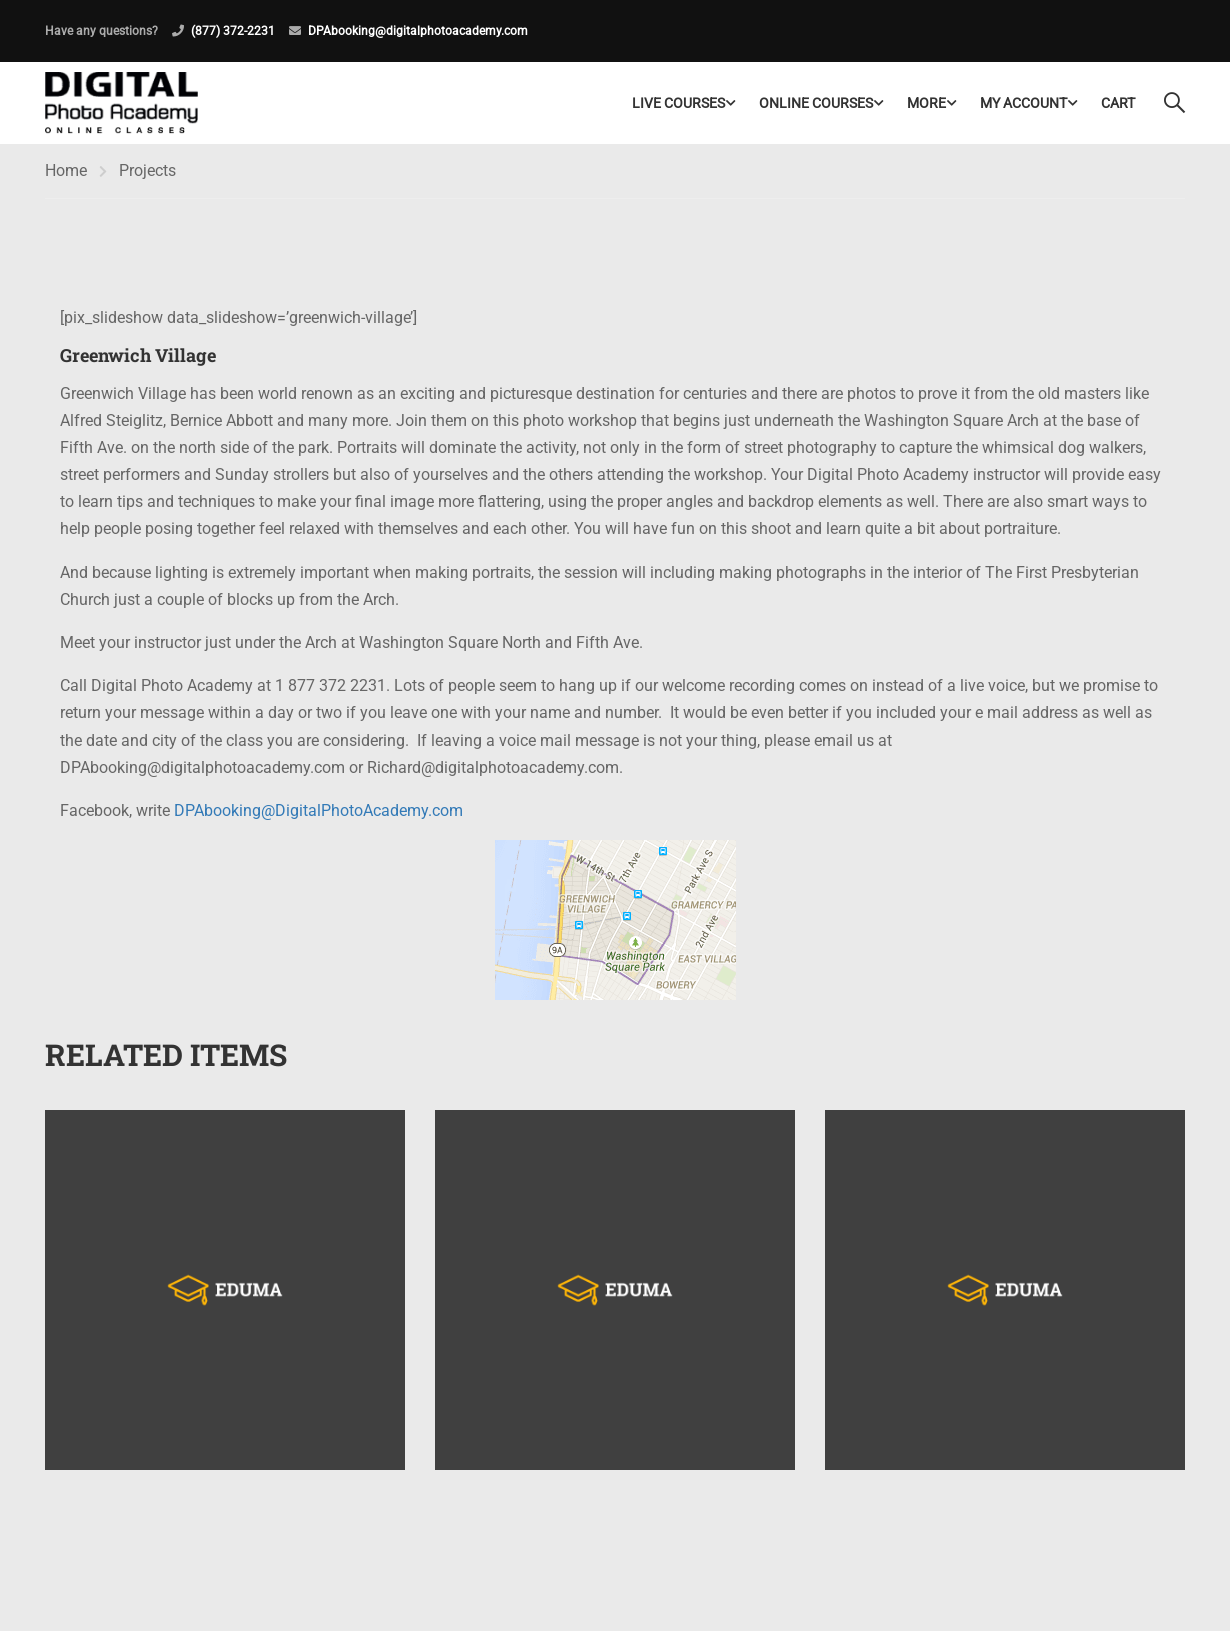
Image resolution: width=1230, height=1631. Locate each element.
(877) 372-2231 (233, 31)
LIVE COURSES (678, 103)
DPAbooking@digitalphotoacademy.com (418, 31)
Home (66, 170)
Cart (1118, 103)
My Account (1023, 103)
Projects (147, 170)
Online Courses (816, 103)
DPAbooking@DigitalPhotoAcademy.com (318, 810)
